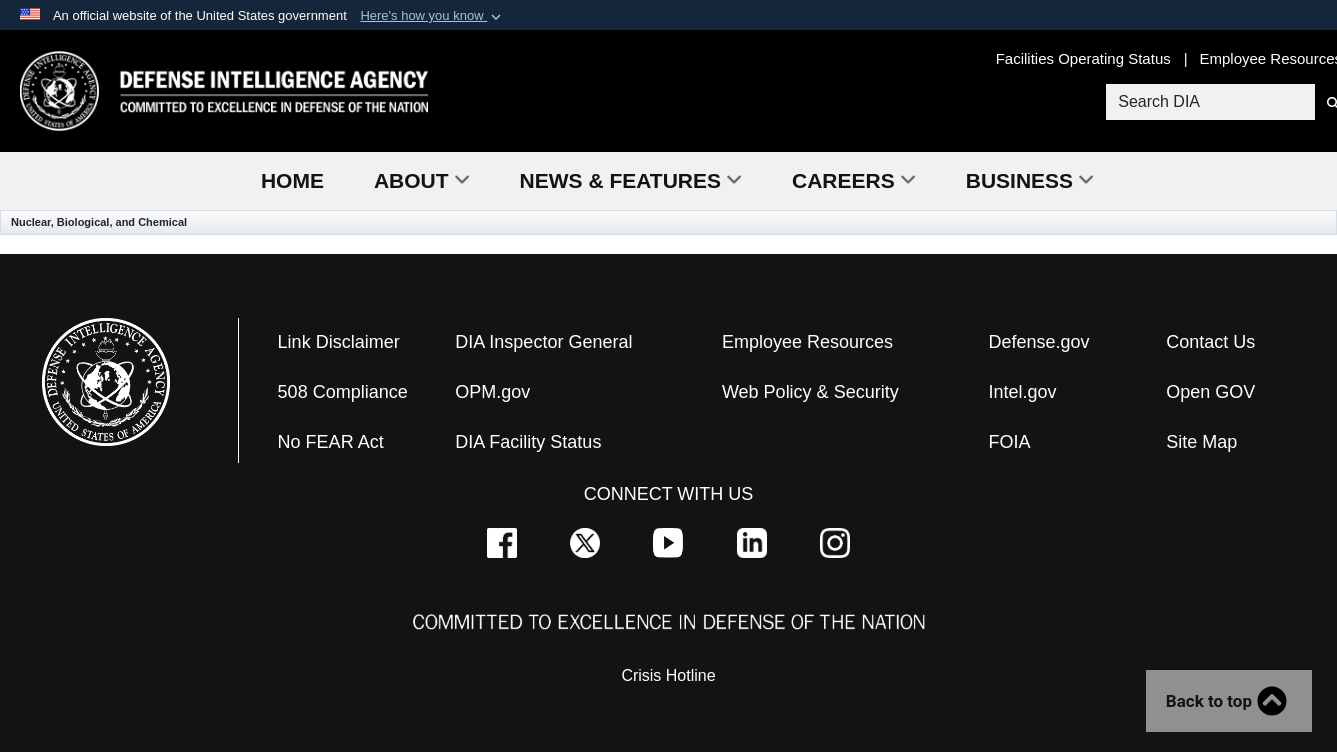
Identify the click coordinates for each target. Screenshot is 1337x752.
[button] (432, 16)
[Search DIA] (1208, 102)
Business (1030, 180)
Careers (854, 180)
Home (292, 180)
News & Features (631, 180)
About (422, 180)
